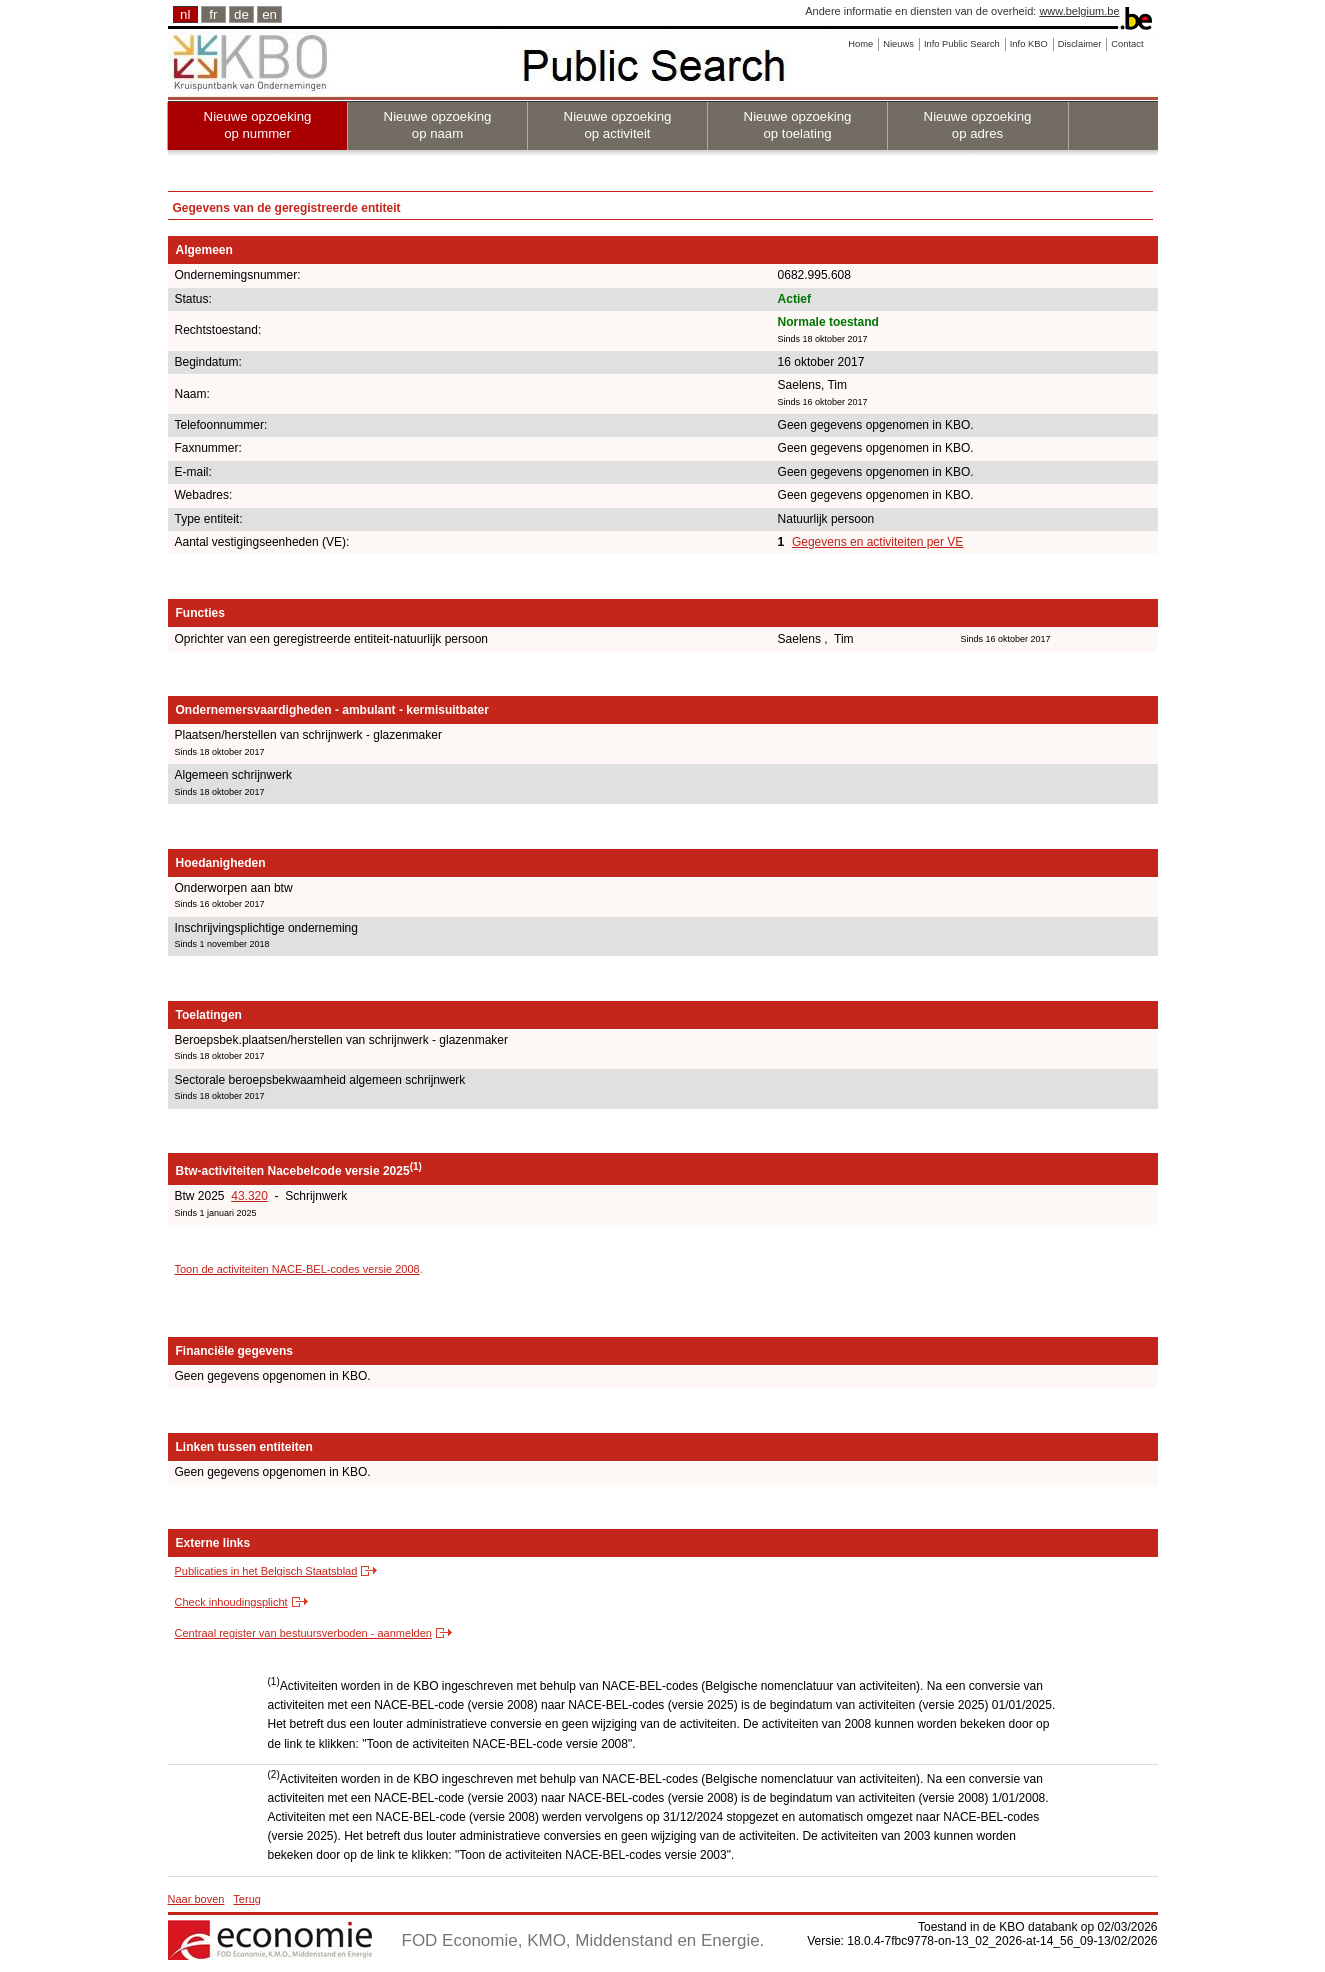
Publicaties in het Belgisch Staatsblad (266, 1571)
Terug (247, 1899)
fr (213, 14)
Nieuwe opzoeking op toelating (798, 125)
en (269, 14)
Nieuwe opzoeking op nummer (258, 125)
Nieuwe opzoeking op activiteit (618, 125)
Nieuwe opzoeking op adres (978, 125)
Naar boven (196, 1899)
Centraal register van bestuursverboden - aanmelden (303, 1633)
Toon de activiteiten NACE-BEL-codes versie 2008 (297, 1269)
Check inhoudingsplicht (231, 1602)
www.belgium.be (1079, 11)
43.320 (249, 1196)
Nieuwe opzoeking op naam (438, 125)
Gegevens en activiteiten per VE (877, 542)
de (241, 14)
